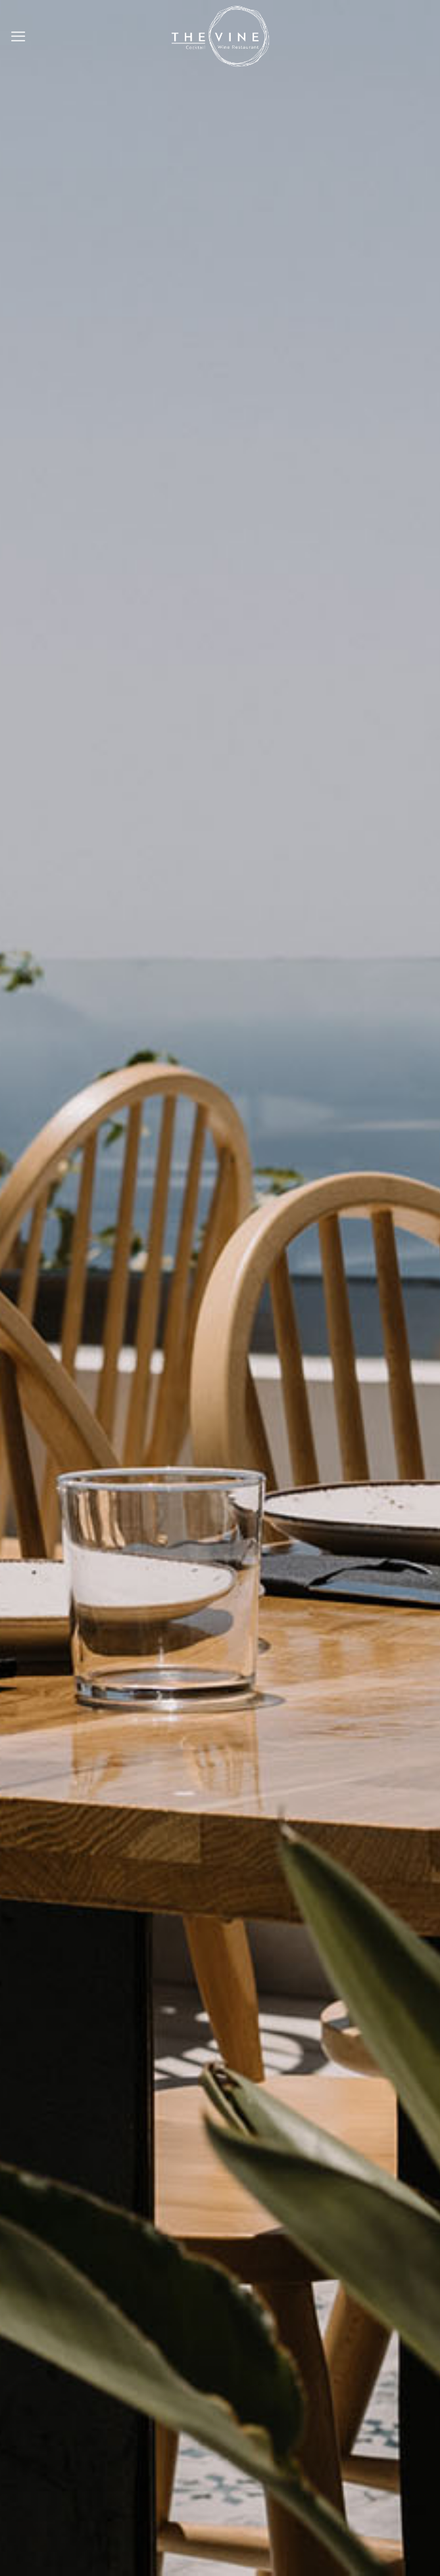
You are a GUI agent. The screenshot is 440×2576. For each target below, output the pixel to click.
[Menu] (18, 36)
